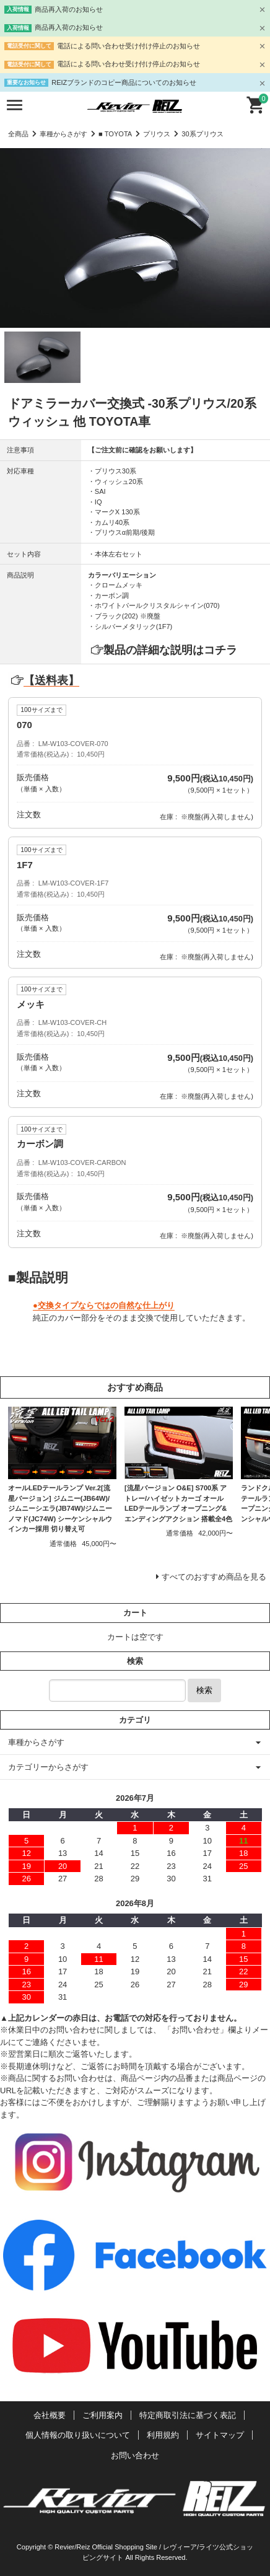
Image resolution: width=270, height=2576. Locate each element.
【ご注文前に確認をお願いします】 (142, 450)
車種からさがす (63, 134)
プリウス (156, 134)
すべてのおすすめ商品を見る (214, 1576)
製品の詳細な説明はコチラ (170, 650)
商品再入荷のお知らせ (69, 9)
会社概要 (49, 2415)
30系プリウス (202, 134)
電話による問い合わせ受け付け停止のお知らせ (128, 46)
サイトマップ (220, 2435)
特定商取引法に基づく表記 (187, 2415)
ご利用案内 (102, 2415)
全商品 (18, 134)
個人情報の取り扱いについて (77, 2435)
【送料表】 (43, 680)
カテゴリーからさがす (48, 1767)
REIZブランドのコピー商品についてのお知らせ (123, 82)
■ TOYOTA (115, 134)
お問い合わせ (135, 2455)
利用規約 (163, 2435)
